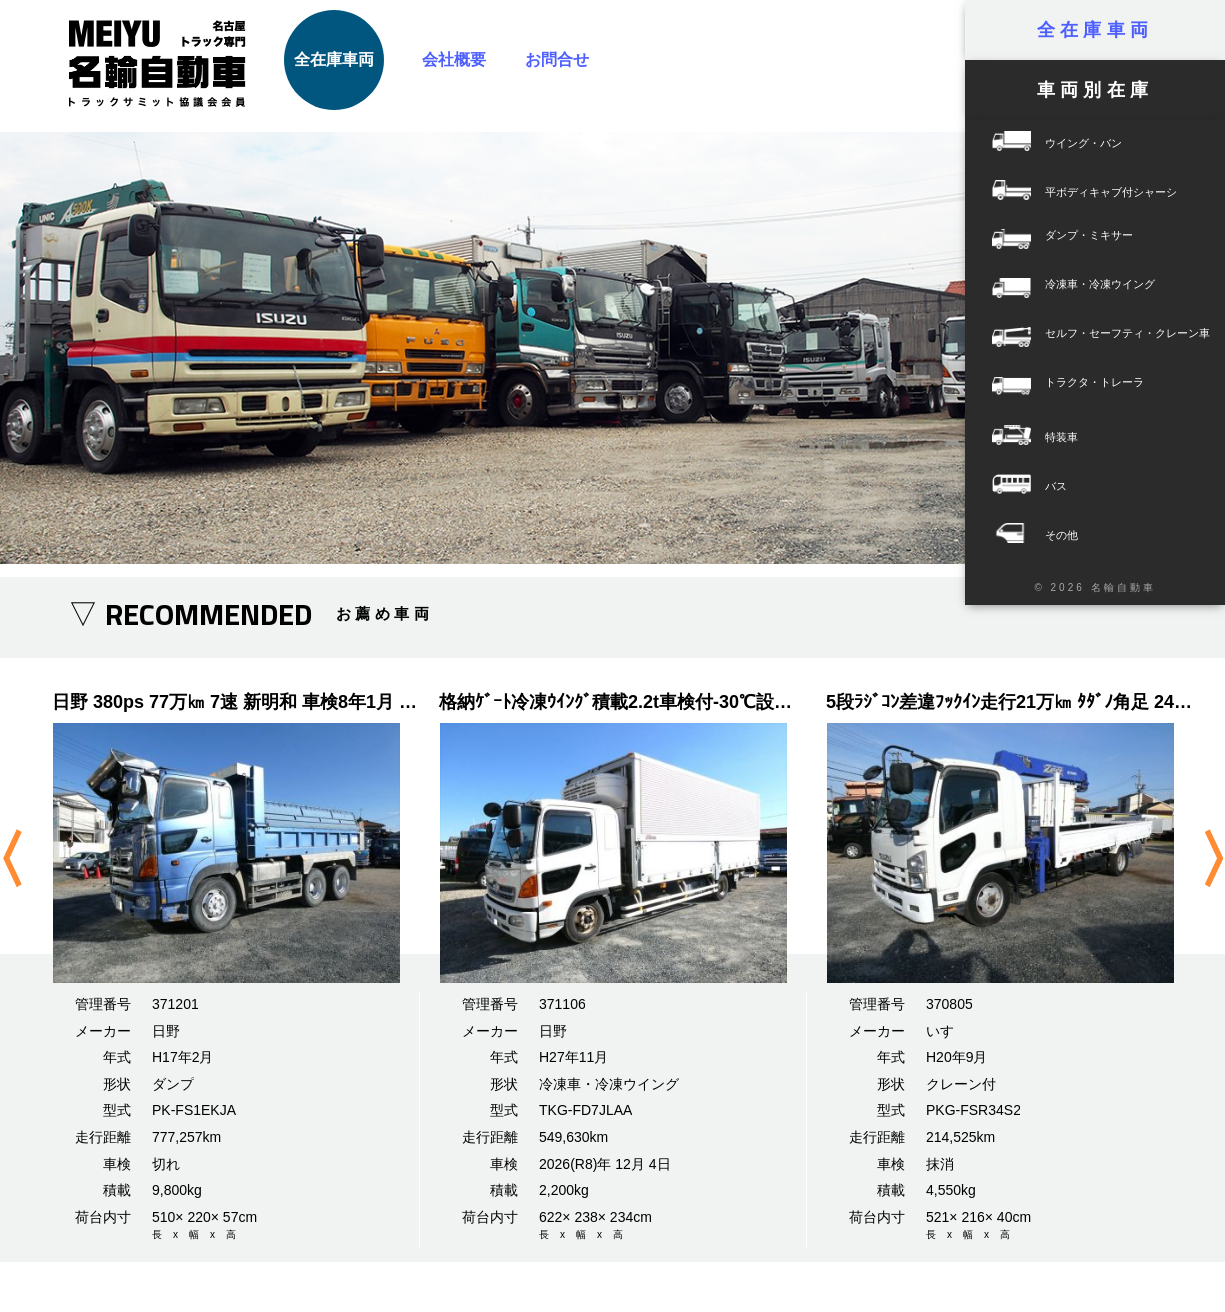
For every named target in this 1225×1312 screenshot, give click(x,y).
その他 (1095, 534)
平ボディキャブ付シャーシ (1095, 191)
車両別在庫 (1095, 90)
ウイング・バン (1095, 142)
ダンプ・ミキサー (1049, 240)
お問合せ (557, 59)
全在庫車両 (334, 59)
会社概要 (454, 59)
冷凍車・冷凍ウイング (1060, 289)
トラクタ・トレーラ (1054, 387)
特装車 (1095, 436)
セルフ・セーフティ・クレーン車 (1087, 338)
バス (1095, 485)
